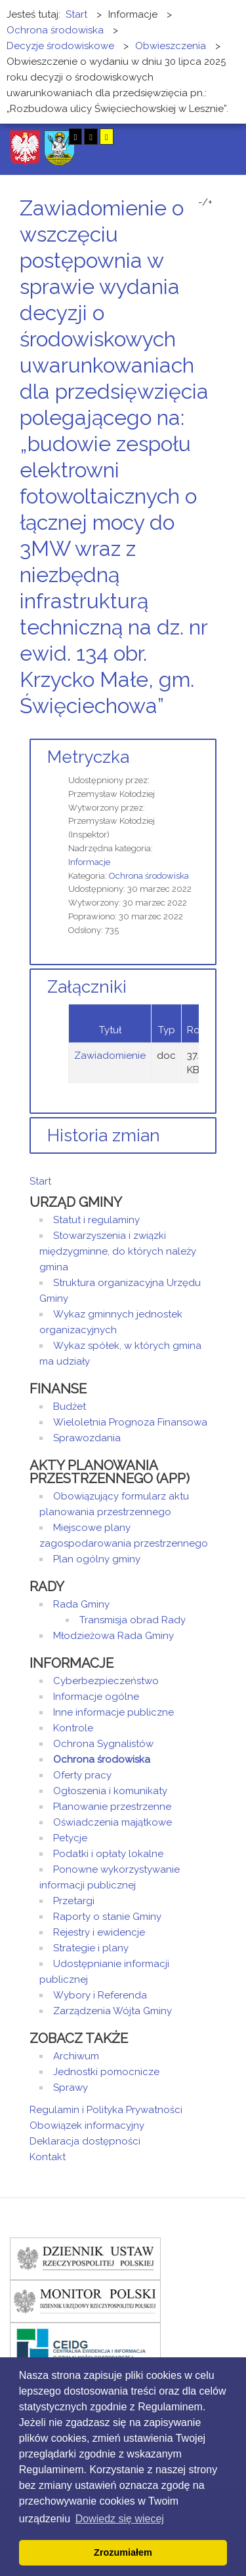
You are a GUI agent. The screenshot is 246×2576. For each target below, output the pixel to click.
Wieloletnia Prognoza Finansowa (130, 1422)
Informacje (89, 862)
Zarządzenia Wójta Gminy (112, 2011)
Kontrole (73, 1728)
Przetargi (73, 1901)
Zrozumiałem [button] (123, 2552)
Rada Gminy (81, 1604)
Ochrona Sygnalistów (103, 1744)
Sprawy (70, 2087)
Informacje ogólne (96, 1696)
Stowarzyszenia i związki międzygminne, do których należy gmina (117, 1251)
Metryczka (88, 757)
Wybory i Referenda (100, 1995)
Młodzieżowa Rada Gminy (113, 1636)
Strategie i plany (91, 1948)
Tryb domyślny (31, 136)
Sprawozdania (87, 1438)
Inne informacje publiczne (113, 1712)
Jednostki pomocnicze (106, 2072)
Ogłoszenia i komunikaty (110, 1791)
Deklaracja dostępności (85, 2141)
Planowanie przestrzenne (112, 1806)
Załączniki (87, 987)
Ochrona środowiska (149, 876)
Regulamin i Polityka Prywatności (106, 2110)
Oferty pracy (82, 1775)
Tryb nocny (50, 136)
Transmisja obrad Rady (132, 1620)
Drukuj (196, 730)
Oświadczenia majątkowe (112, 1822)
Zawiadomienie (110, 1055)
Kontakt (48, 2157)
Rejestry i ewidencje (99, 1932)
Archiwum (76, 2056)
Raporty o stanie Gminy (107, 1917)
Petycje (70, 1838)
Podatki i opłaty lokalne (108, 1854)
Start (40, 1181)
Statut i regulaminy (96, 1220)
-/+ (205, 202)
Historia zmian (103, 1135)
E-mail (212, 730)
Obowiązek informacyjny (87, 2125)
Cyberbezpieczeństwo (106, 1681)
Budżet (69, 1406)
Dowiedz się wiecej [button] (119, 2518)
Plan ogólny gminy (96, 1559)
